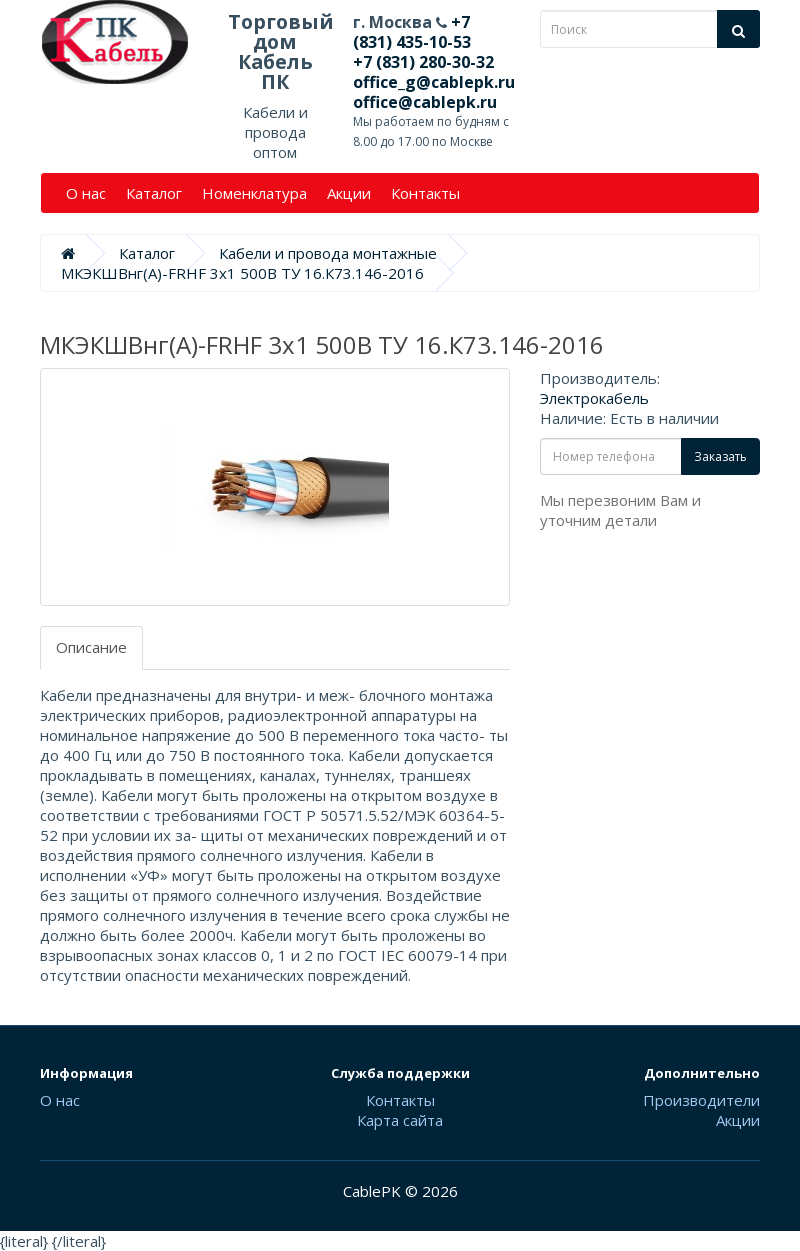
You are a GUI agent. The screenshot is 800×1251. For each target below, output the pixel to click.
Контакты (425, 193)
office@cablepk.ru (425, 102)
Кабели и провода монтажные (328, 253)
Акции (349, 193)
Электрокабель (594, 398)
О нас (86, 193)
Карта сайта (400, 1120)
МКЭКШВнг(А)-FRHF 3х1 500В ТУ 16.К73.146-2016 (242, 273)
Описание (91, 647)
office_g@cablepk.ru (434, 82)
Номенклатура (254, 193)
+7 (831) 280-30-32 (423, 62)
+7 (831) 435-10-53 (412, 32)
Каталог (154, 193)
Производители (701, 1100)
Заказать (720, 456)
